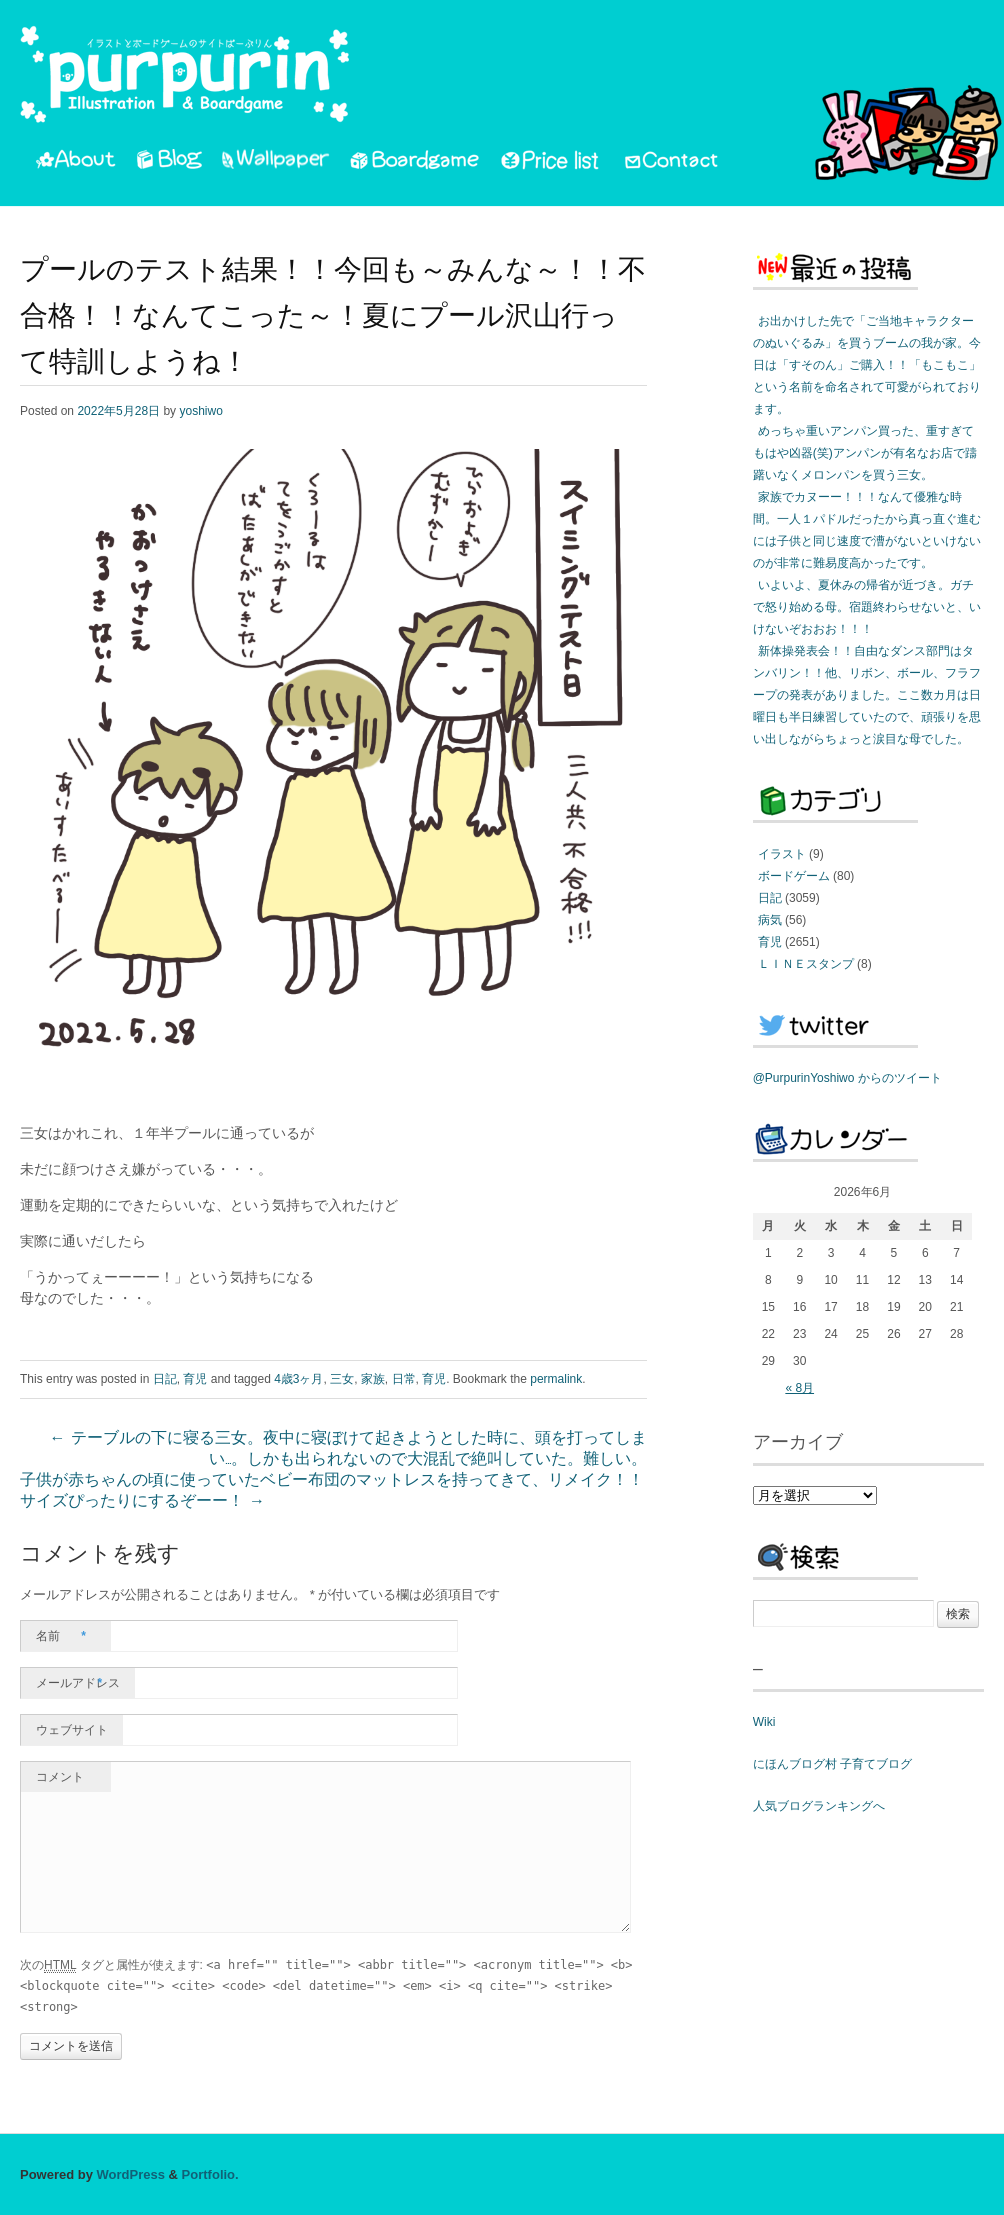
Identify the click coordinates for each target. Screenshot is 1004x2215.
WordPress (131, 2174)
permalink (556, 1379)
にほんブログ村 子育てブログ (832, 1764)
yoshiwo (200, 411)
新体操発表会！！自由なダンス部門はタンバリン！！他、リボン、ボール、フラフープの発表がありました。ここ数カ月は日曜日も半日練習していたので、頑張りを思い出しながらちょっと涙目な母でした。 (867, 695)
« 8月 (799, 1388)
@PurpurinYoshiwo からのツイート (847, 1078)
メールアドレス (78, 1683)
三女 (342, 1379)
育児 (195, 1379)
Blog (169, 163)
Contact (672, 163)
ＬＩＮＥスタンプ (806, 964)
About (75, 163)
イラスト (782, 854)
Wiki (764, 1722)
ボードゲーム (794, 876)
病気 (770, 920)
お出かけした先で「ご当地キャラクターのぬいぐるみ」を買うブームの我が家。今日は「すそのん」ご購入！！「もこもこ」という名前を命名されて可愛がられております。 (867, 365)
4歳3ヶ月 (298, 1379)
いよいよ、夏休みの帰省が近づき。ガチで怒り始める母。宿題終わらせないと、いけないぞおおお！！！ (867, 607)
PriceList (551, 163)
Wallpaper (276, 163)
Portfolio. (210, 2174)
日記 (165, 1379)
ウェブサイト (72, 1730)
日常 (404, 1379)
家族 (373, 1379)
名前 (61, 1636)
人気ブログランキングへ (819, 1806)
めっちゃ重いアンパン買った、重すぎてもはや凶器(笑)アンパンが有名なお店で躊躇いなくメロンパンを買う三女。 (865, 453)
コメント (60, 1777)
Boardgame (414, 163)
